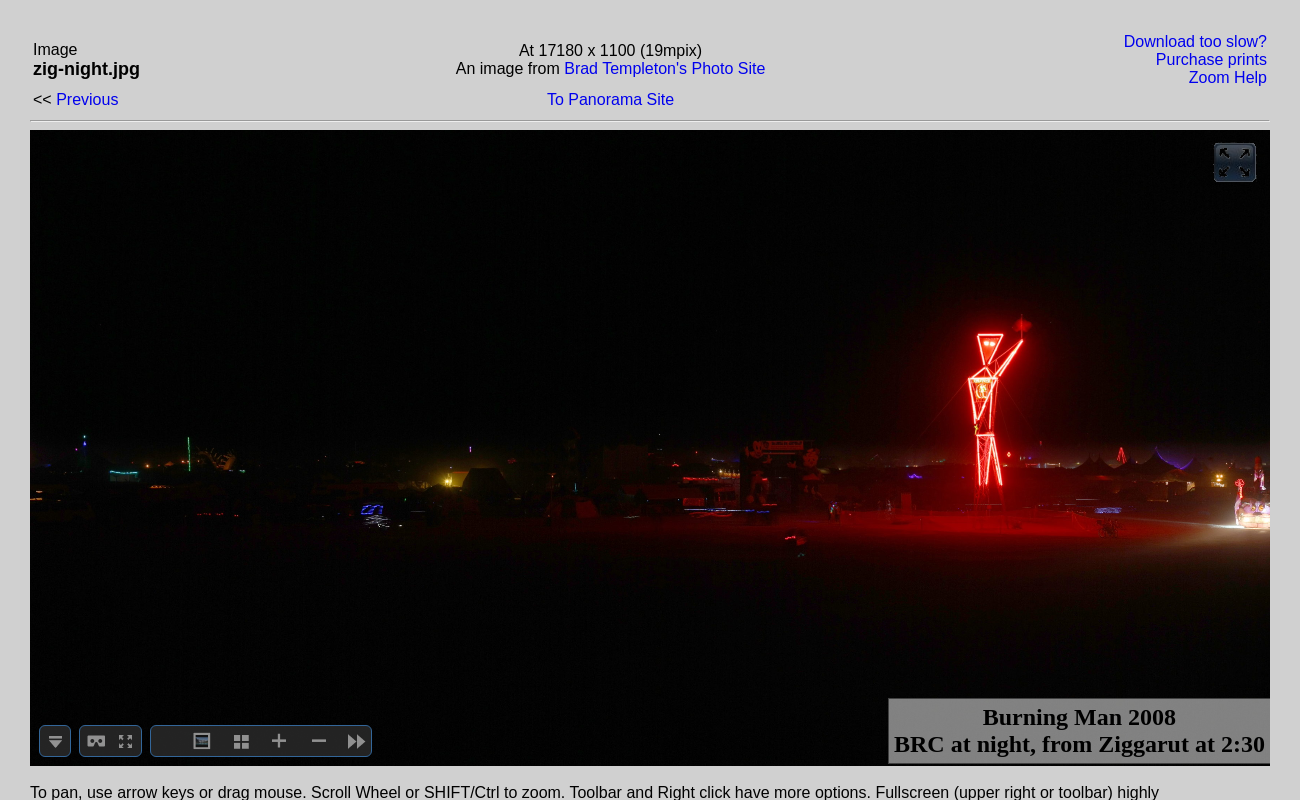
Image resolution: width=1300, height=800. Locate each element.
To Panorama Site (610, 99)
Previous (87, 99)
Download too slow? (1195, 41)
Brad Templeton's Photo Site (664, 68)
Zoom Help (1228, 77)
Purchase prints (1211, 59)
